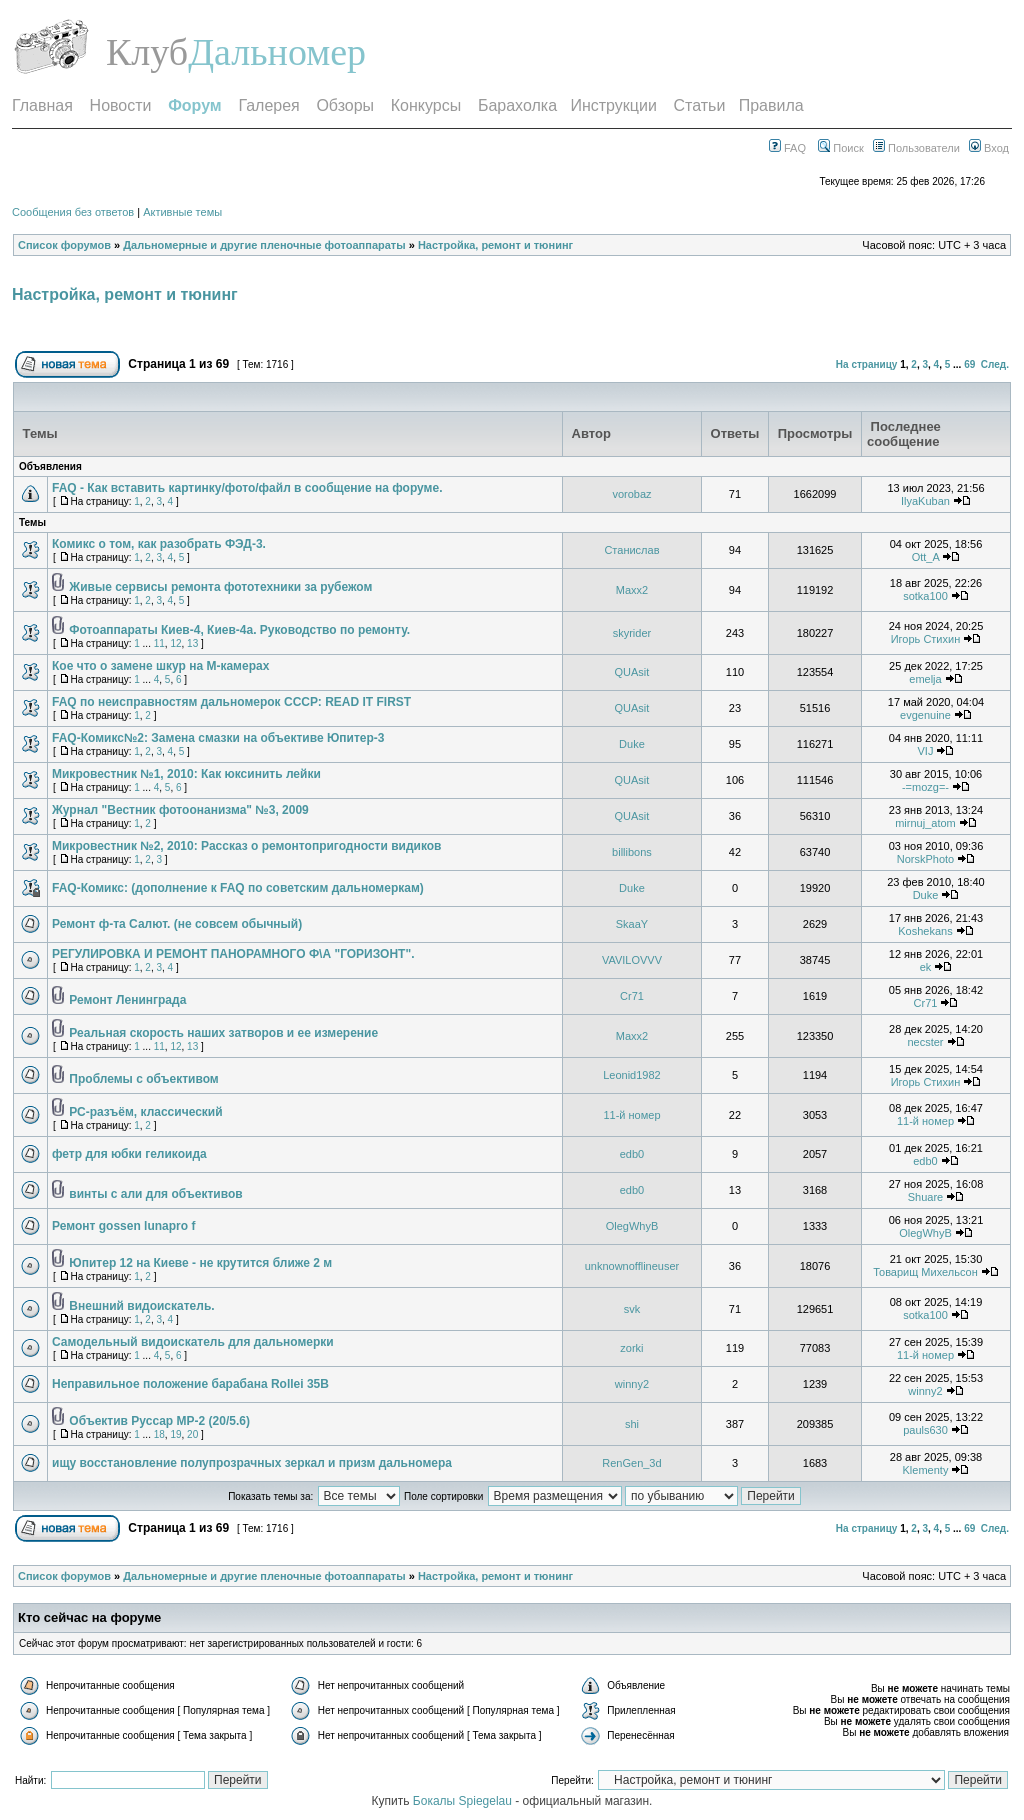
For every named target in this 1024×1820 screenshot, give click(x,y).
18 (159, 1434)
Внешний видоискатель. (141, 1306)
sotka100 (925, 596)
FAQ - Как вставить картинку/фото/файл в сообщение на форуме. (247, 488)
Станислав (631, 550)
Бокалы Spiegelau (464, 1801)
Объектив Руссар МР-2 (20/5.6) (159, 1421)
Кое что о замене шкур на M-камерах (160, 666)
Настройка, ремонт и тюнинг (495, 245)
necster (925, 1042)
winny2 (632, 1384)
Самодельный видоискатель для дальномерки (193, 1342)
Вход (989, 148)
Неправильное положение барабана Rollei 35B (190, 1384)
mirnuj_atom (925, 823)
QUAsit (632, 672)
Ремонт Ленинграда (127, 1000)
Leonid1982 (632, 1075)
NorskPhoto (925, 859)
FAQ (787, 148)
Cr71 (632, 996)
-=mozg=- (925, 787)
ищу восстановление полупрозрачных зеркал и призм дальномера (252, 1463)
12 (175, 643)
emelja (925, 679)
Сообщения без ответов (73, 212)
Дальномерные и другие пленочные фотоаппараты (264, 245)
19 (175, 1434)
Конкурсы (426, 105)
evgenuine (925, 715)
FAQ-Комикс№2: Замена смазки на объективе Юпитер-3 (218, 738)
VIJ (926, 751)
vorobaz (631, 494)
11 (159, 643)
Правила (771, 105)
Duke (632, 744)
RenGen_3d (631, 1463)
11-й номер (631, 1115)
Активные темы (182, 212)
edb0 (632, 1154)
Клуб (147, 52)
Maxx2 (632, 590)
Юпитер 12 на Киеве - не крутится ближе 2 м (200, 1263)
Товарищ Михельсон (925, 1272)
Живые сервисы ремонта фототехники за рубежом (220, 587)
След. (995, 364)
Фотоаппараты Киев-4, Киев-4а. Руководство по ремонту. (239, 630)
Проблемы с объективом (143, 1079)
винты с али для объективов (155, 1194)
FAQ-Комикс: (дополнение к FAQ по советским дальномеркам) (238, 888)
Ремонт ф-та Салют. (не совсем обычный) (177, 924)
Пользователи (916, 148)
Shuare (925, 1197)
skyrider (632, 633)
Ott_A (926, 557)
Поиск (841, 148)
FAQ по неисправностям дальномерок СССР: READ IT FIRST (231, 702)
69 (969, 364)
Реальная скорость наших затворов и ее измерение (223, 1033)
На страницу (867, 364)
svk (632, 1309)
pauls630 (925, 1430)
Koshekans (925, 931)
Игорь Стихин (926, 639)
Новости (121, 105)
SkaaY (632, 924)
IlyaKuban (925, 501)
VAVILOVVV (632, 960)
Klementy (926, 1470)
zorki (631, 1348)
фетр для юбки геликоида (129, 1154)
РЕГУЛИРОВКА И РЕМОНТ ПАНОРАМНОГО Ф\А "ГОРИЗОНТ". (233, 954)
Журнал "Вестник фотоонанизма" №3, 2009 (180, 810)
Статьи (700, 105)
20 (192, 1434)
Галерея (268, 105)
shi (632, 1424)
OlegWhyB (632, 1226)
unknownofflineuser (632, 1266)
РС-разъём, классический (145, 1112)
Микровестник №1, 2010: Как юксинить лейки (186, 774)
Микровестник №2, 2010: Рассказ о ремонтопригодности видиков (246, 846)
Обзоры (345, 105)
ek (926, 967)
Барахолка (517, 105)
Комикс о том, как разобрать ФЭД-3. (159, 544)
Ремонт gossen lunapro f (123, 1226)
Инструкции (613, 105)
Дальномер (277, 52)
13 (192, 643)
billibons (632, 852)
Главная (42, 105)
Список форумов (64, 245)
